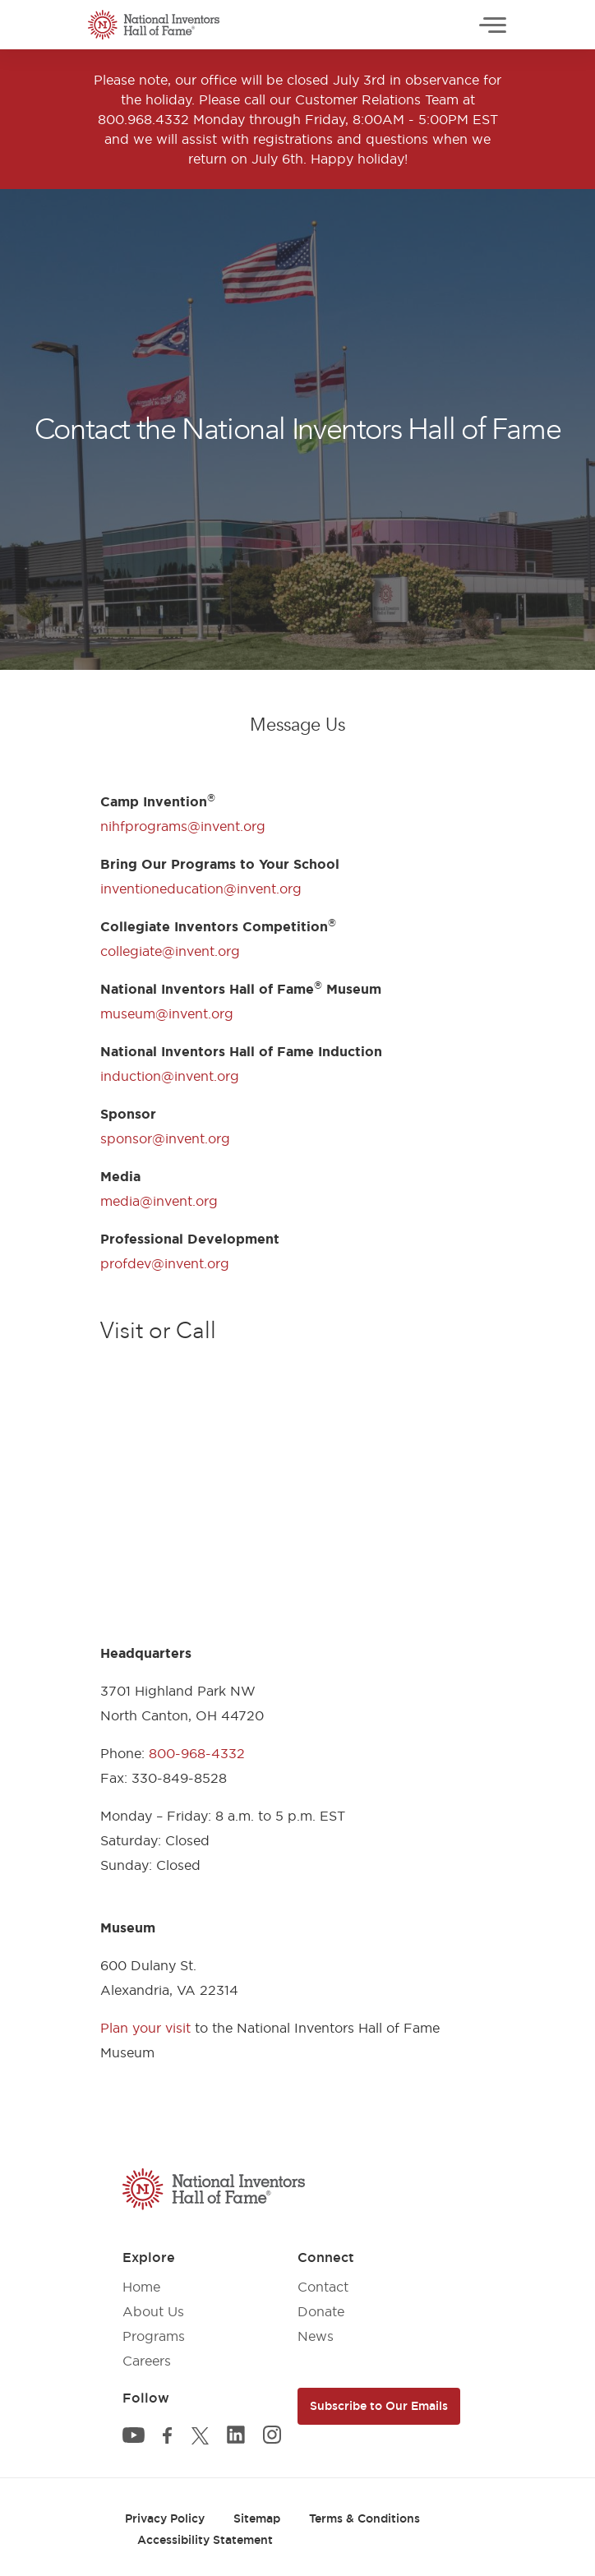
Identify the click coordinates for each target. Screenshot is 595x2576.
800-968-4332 (197, 1753)
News (316, 2336)
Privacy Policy (165, 2518)
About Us (153, 2311)
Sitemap (256, 2518)
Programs (153, 2336)
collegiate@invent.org (170, 951)
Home (141, 2286)
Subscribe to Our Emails (379, 2405)
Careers (146, 2360)
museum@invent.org (166, 1013)
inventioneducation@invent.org (201, 888)
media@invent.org (159, 1200)
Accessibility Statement (205, 2539)
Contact (323, 2286)
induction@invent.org (169, 1076)
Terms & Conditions (364, 2518)
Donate (321, 2311)
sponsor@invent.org (165, 1138)
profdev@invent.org (164, 1263)
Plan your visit (145, 2027)
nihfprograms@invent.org (182, 826)
